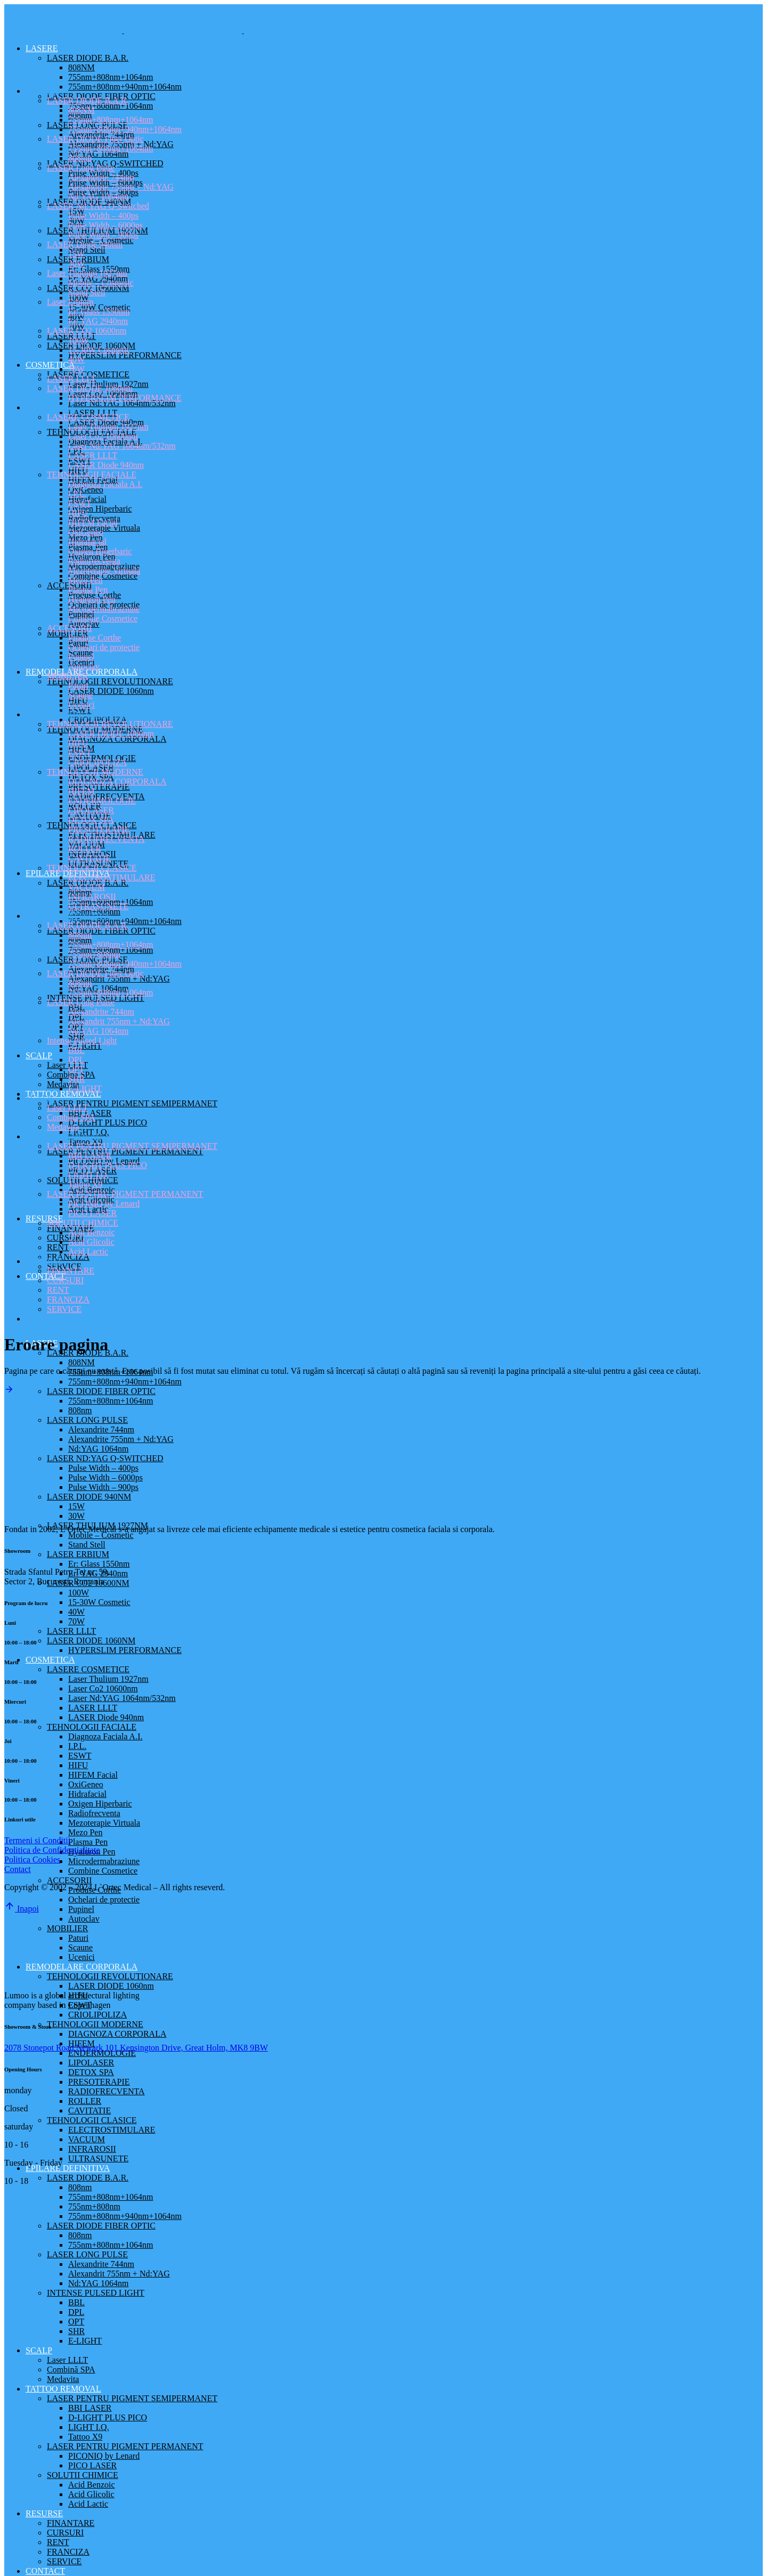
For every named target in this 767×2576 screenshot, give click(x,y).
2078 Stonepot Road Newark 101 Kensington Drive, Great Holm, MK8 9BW (136, 2047)
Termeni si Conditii (37, 1840)
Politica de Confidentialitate (52, 1849)
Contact (17, 1869)
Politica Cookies (32, 1859)
